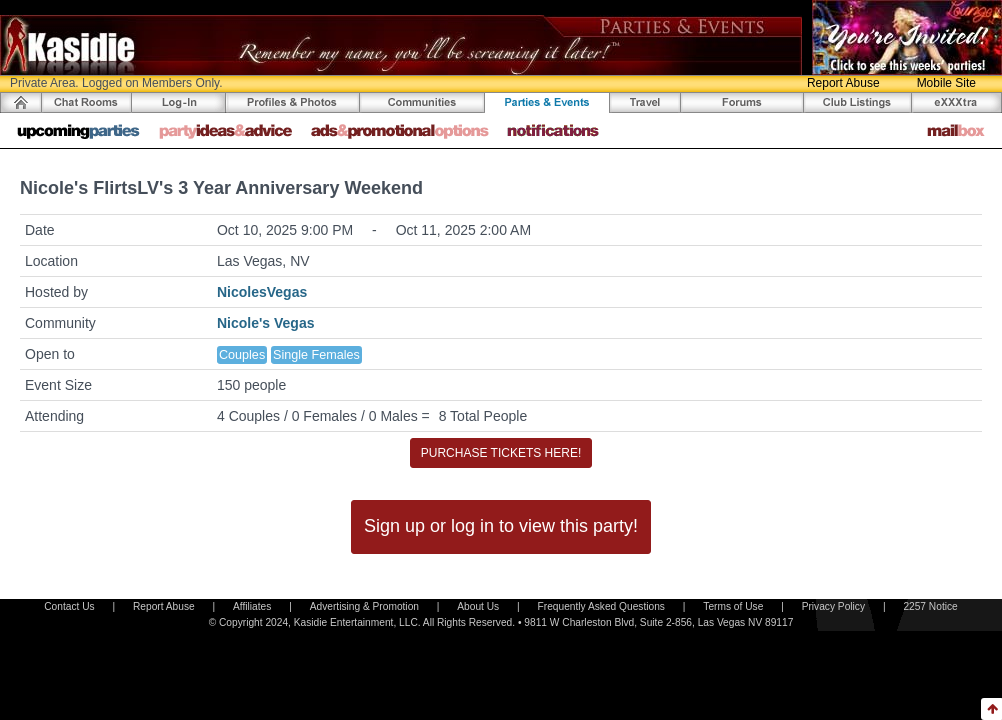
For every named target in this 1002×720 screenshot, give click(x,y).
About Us (478, 606)
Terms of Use (733, 606)
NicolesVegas (262, 292)
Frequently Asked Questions (601, 606)
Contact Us (69, 606)
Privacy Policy (833, 606)
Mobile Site (946, 83)
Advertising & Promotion (364, 606)
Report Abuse (843, 83)
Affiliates (252, 606)
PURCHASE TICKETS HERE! (501, 453)
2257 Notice (930, 606)
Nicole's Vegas (266, 323)
